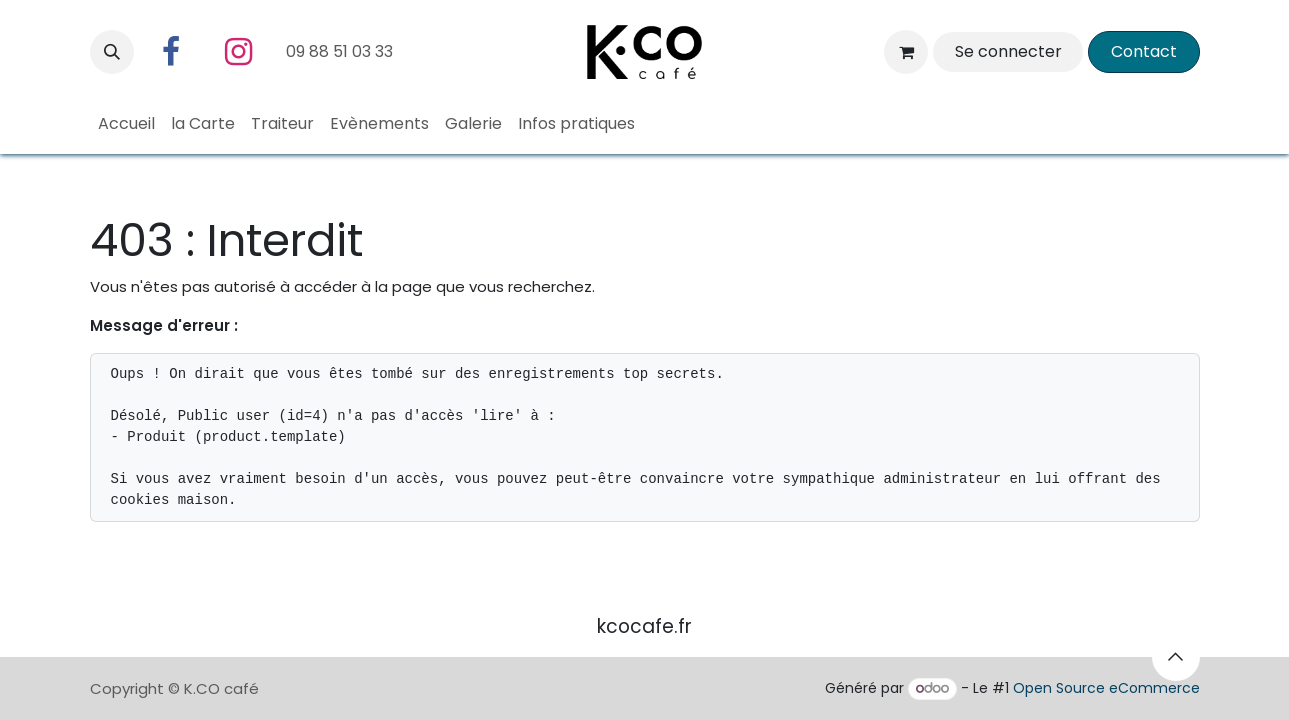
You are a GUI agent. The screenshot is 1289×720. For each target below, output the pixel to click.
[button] (112, 52)
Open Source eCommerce (1106, 688)
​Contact (1144, 51)
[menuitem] (126, 124)
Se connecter (1008, 51)
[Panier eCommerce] (906, 52)
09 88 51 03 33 (341, 51)
